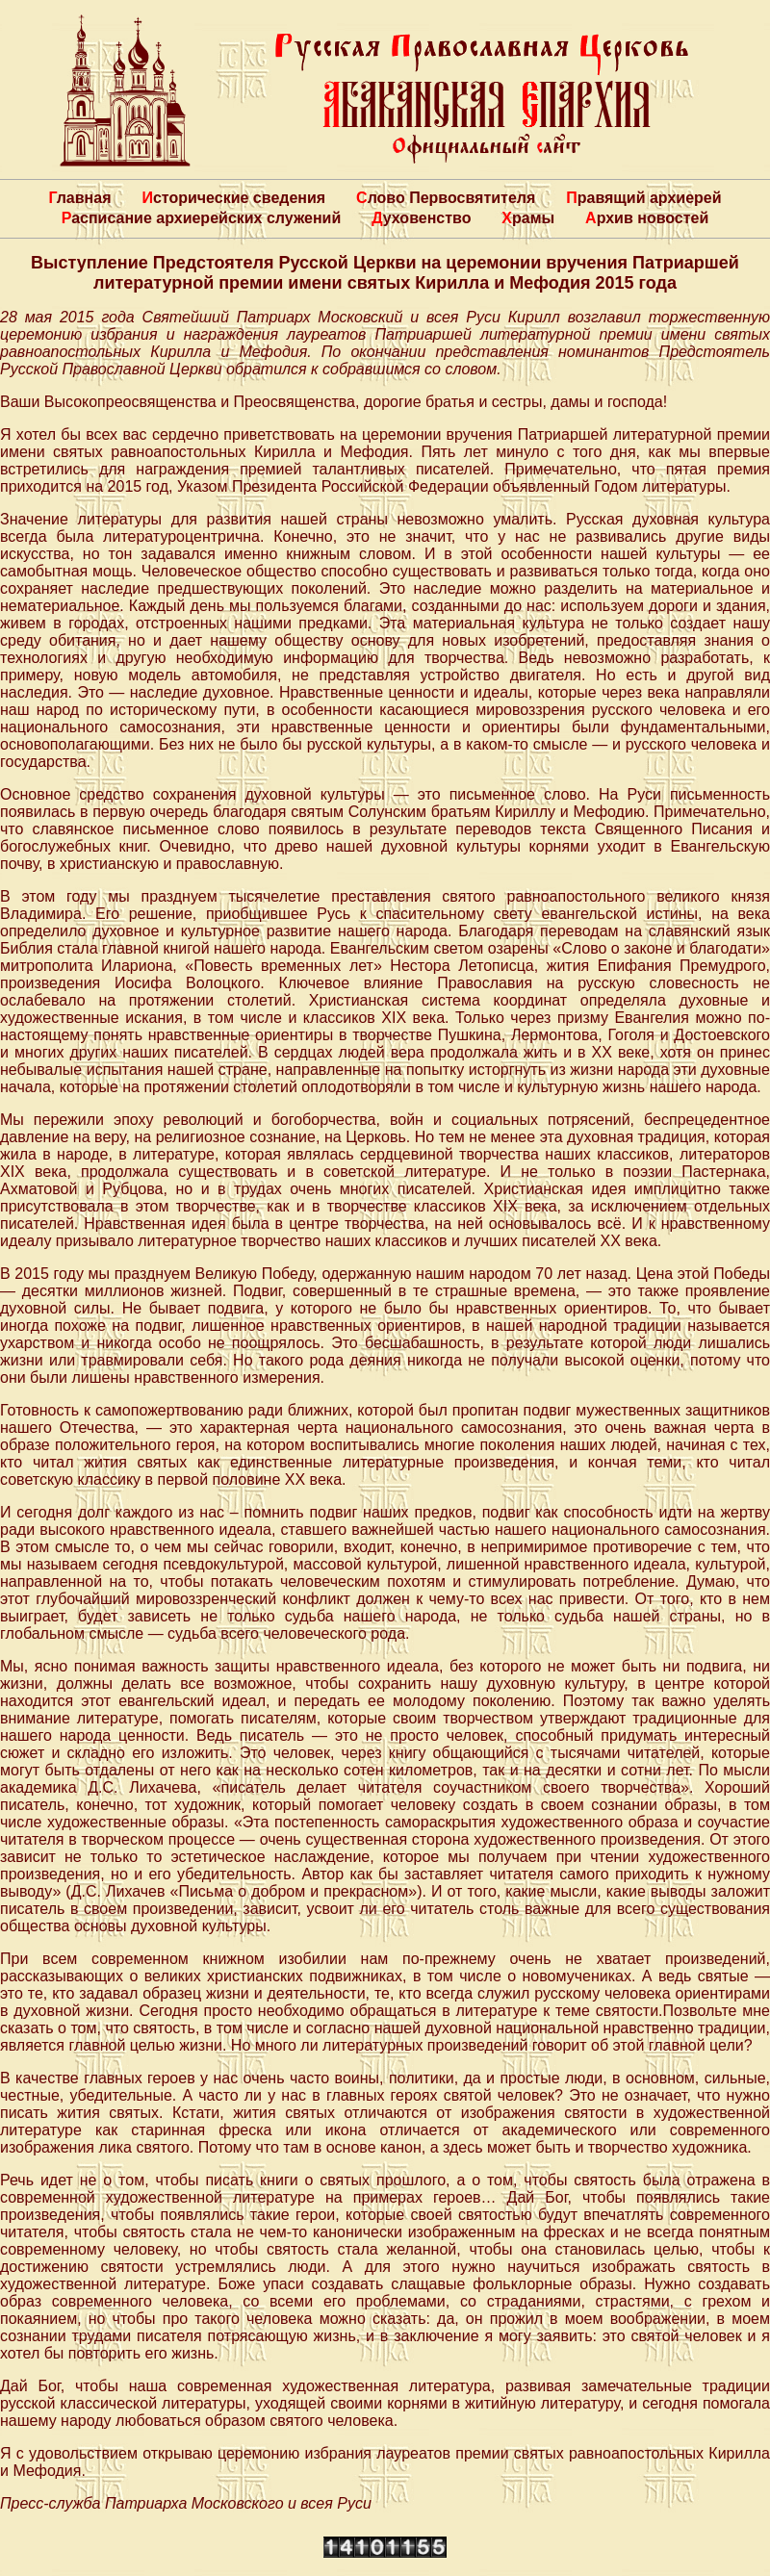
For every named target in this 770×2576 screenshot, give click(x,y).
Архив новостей (646, 218)
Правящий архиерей (643, 198)
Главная (79, 198)
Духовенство (421, 218)
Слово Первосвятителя (445, 198)
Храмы (527, 218)
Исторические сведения (233, 198)
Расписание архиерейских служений (202, 218)
